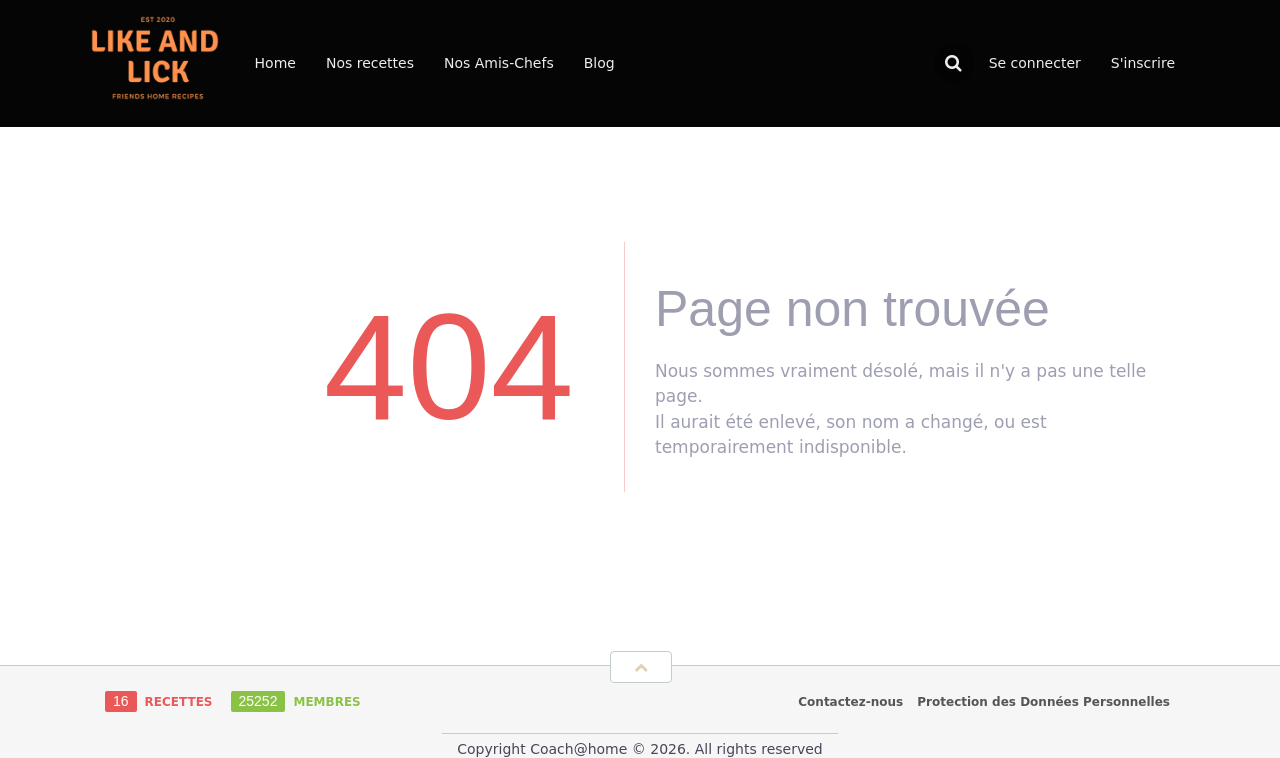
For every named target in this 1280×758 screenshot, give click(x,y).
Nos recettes (370, 63)
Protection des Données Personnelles (1043, 702)
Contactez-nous (850, 702)
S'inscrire (1143, 63)
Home (275, 63)
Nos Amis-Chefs (499, 63)
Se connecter (1035, 63)
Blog (599, 63)
